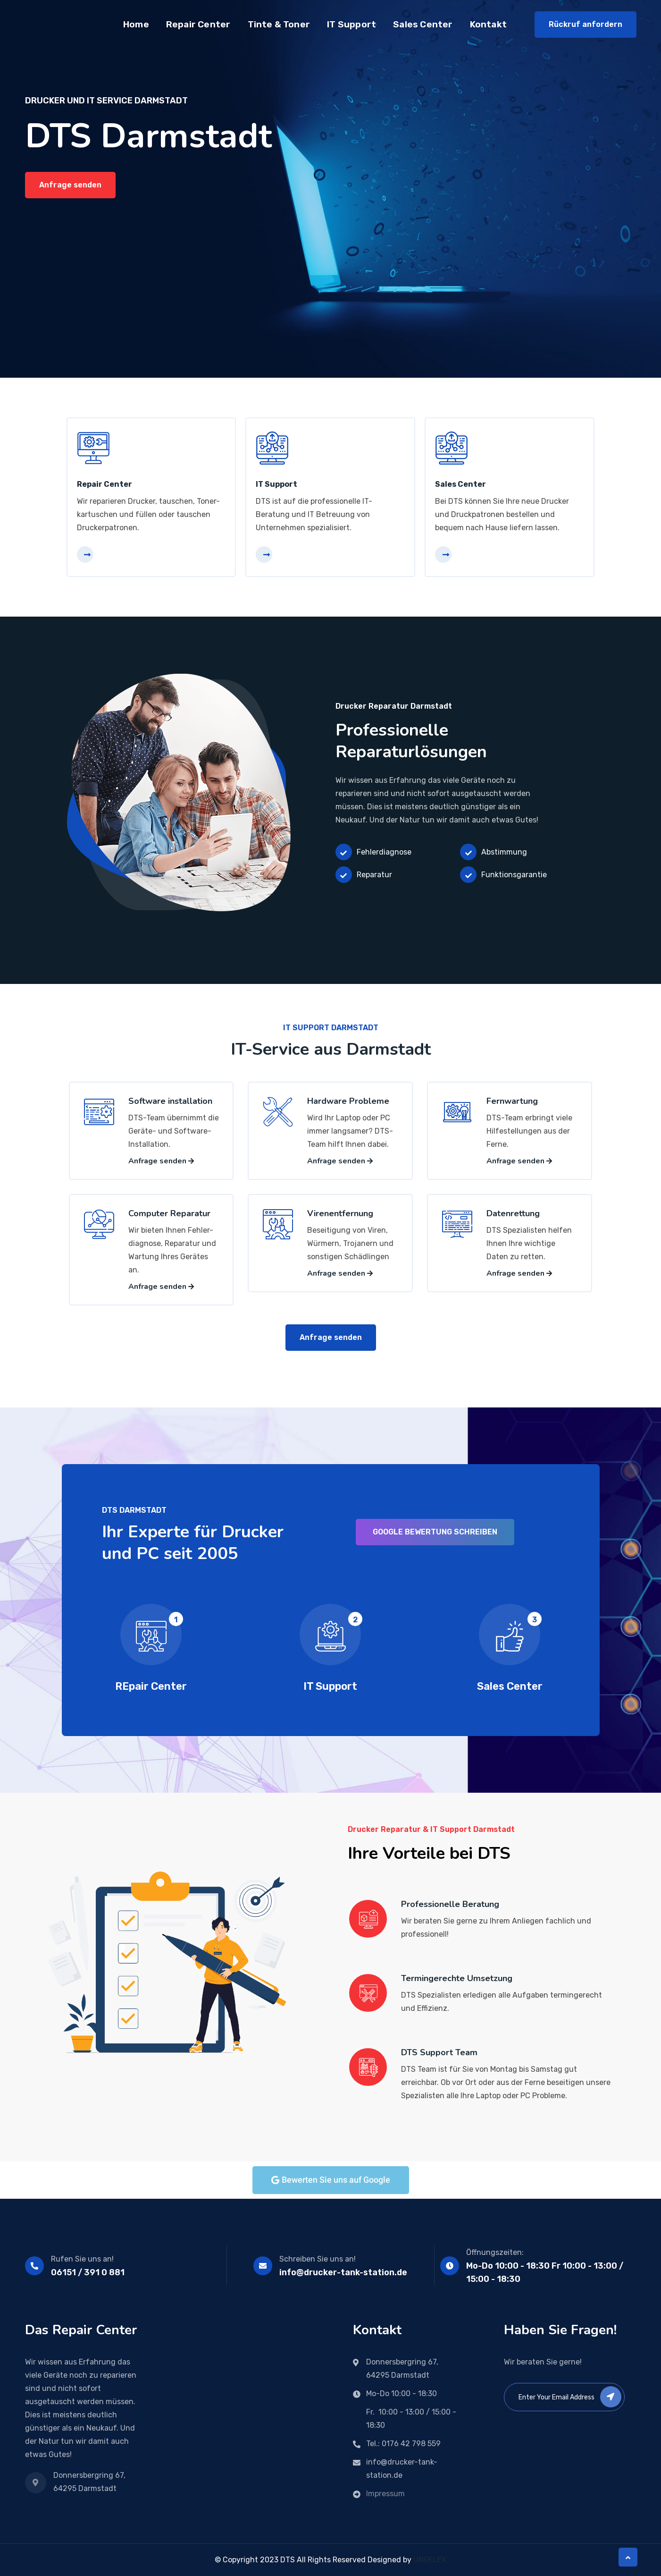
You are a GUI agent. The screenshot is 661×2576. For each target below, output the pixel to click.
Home (136, 24)
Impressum (385, 2493)
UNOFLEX (429, 2559)
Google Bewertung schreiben (435, 1531)
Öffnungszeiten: (495, 2252)
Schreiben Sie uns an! (317, 2258)
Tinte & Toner (279, 24)
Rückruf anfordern (585, 24)
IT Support (351, 24)
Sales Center (422, 24)
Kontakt (488, 24)
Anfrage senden (70, 184)
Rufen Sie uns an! (82, 2258)
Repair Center (198, 24)
